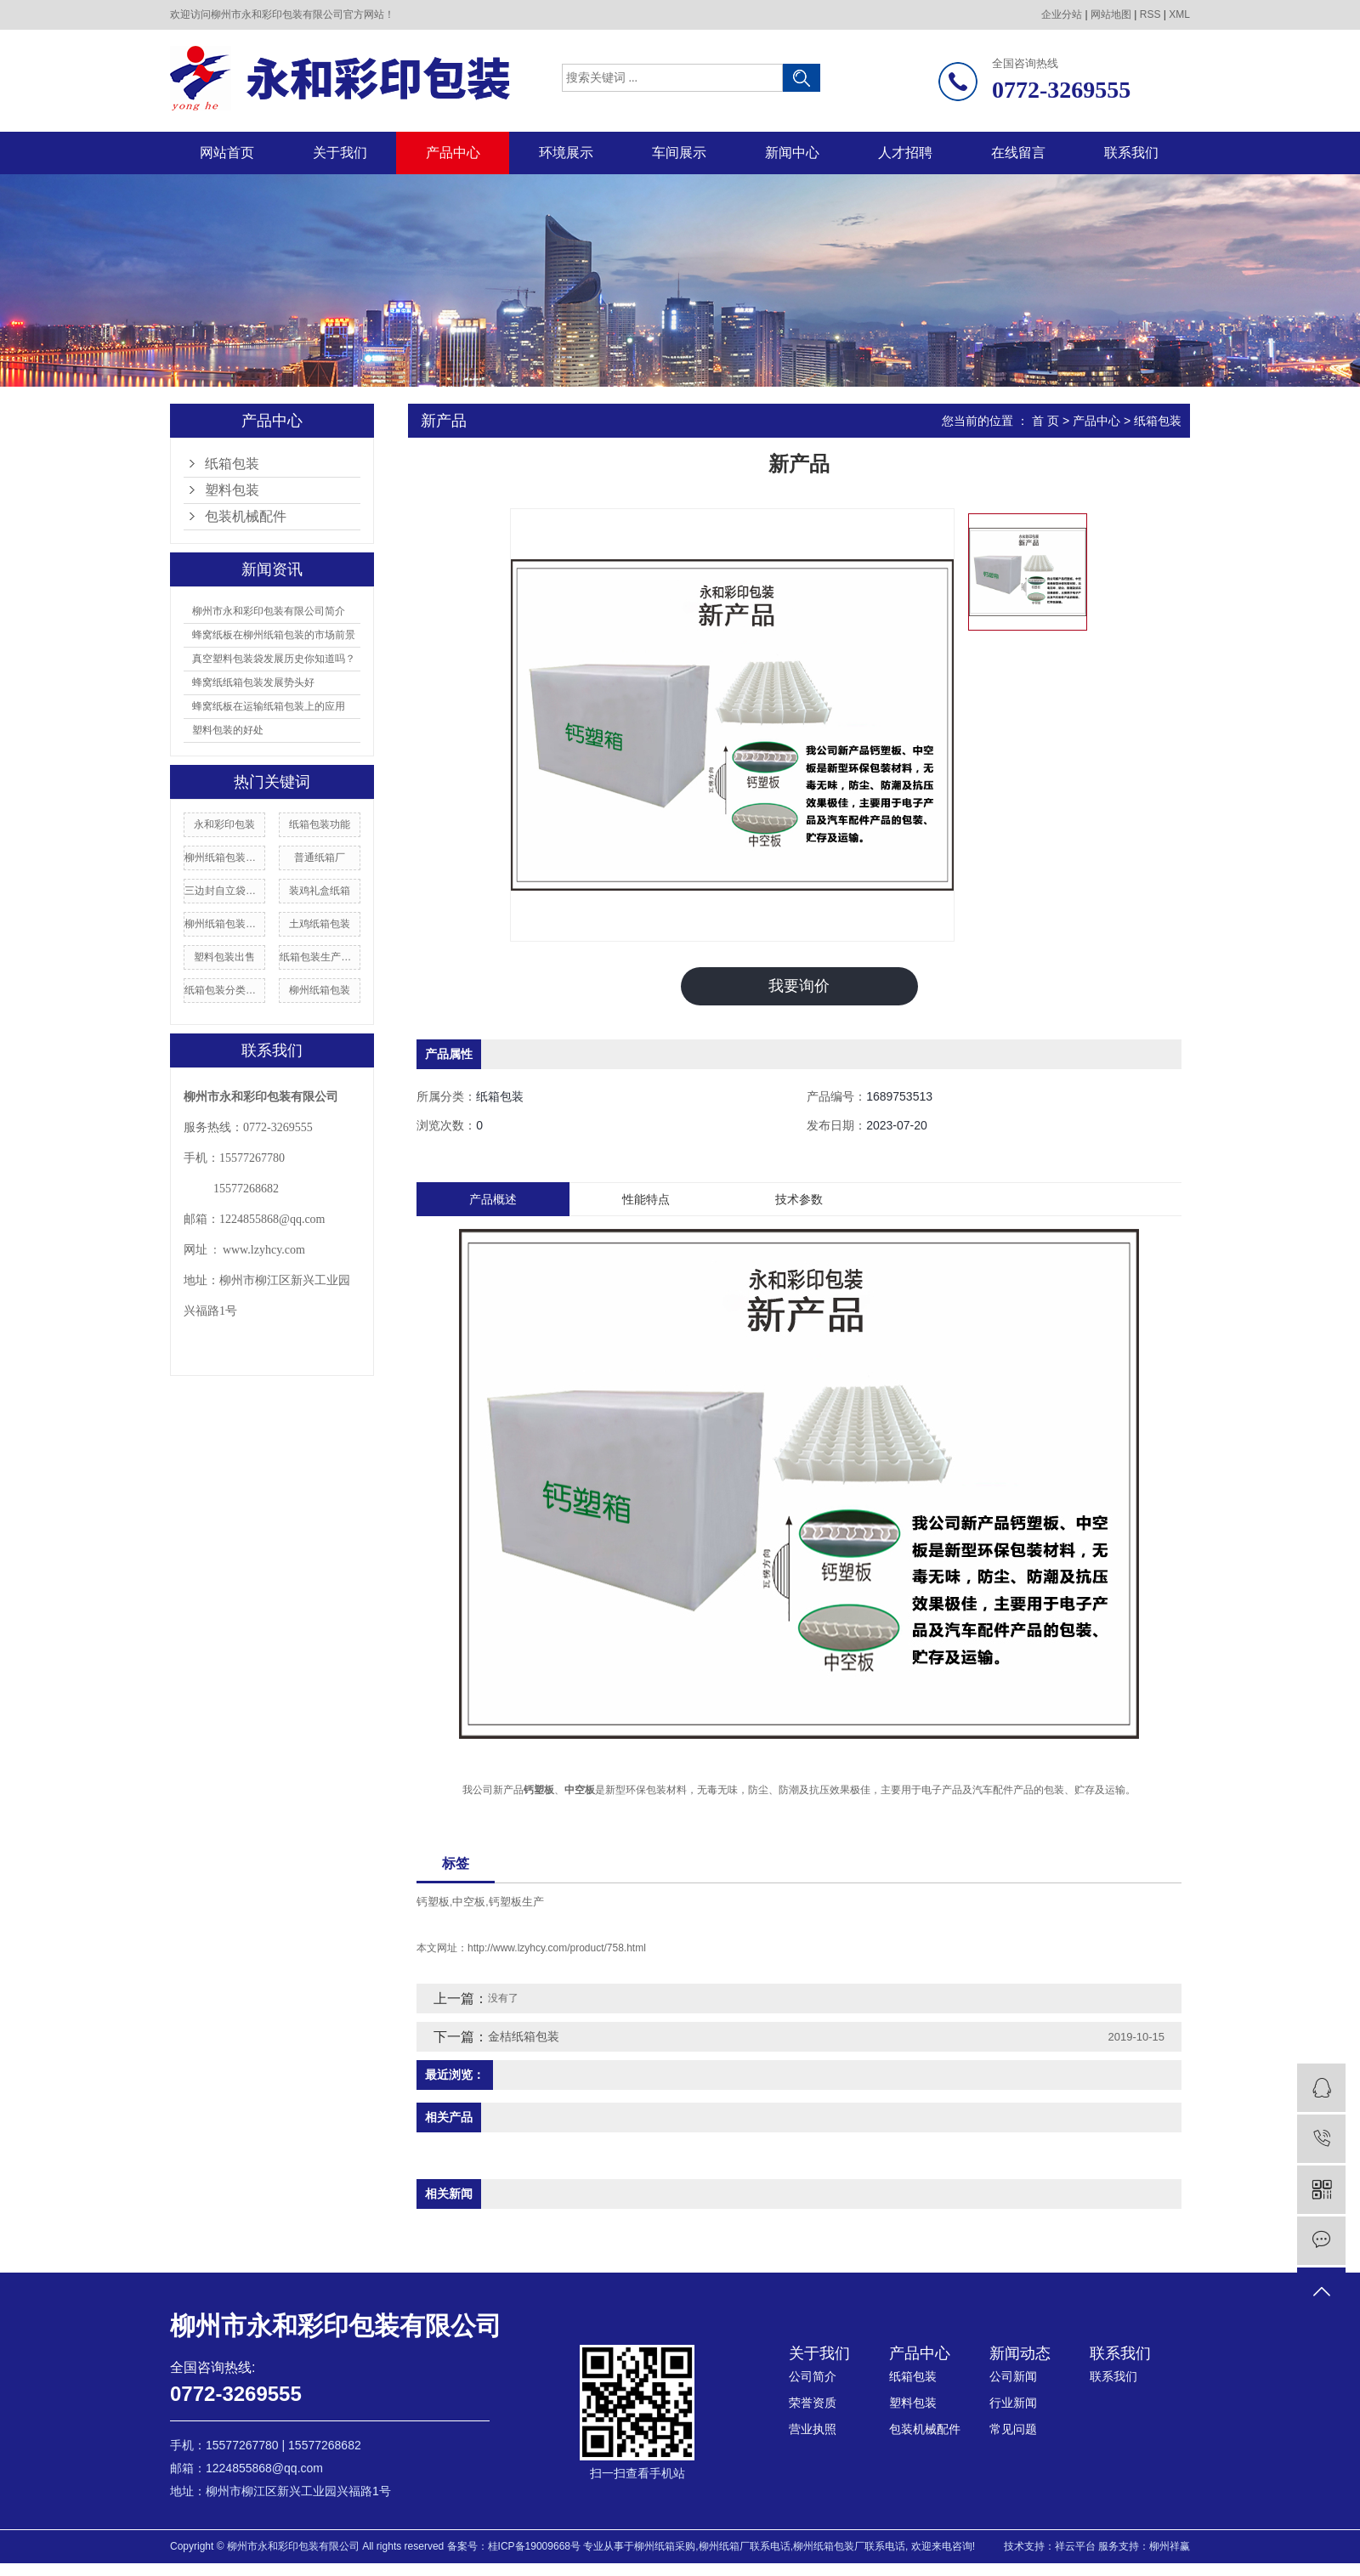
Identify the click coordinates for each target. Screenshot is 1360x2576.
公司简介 (812, 2376)
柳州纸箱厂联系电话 (744, 2546)
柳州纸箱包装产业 (224, 857)
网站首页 (227, 152)
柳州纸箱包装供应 (224, 924)
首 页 (1045, 420)
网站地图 (1111, 14)
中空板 (468, 1901)
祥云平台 (1075, 2546)
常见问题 (1013, 2429)
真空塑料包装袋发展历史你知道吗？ (273, 659)
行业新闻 (1013, 2402)
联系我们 (1131, 152)
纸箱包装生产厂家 (320, 957)
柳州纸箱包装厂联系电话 (849, 2546)
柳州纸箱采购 (664, 2546)
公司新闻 (1013, 2376)
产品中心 (453, 152)
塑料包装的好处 (228, 730)
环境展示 (566, 152)
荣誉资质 (812, 2402)
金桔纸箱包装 (523, 2036)
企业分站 (1061, 14)
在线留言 (1018, 152)
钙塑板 (433, 1901)
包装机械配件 (245, 516)
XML (1179, 14)
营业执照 (812, 2429)
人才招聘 (905, 152)
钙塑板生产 (516, 1901)
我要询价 (799, 985)
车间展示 (679, 152)
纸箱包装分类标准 (224, 990)
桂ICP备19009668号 (534, 2546)
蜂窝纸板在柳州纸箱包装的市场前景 (273, 635)
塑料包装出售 (224, 957)
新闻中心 (792, 152)
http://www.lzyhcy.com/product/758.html (557, 1948)
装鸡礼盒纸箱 (319, 891)
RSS (1150, 14)
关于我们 (340, 152)
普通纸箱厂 (319, 857)
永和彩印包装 (224, 824)
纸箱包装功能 (319, 824)
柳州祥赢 (1169, 2546)
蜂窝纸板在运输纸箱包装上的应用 (268, 706)
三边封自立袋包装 (224, 891)
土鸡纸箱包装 (319, 924)
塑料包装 (232, 490)
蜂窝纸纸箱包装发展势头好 (253, 682)
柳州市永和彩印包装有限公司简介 (268, 611)
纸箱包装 (232, 463)
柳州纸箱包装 (319, 990)
